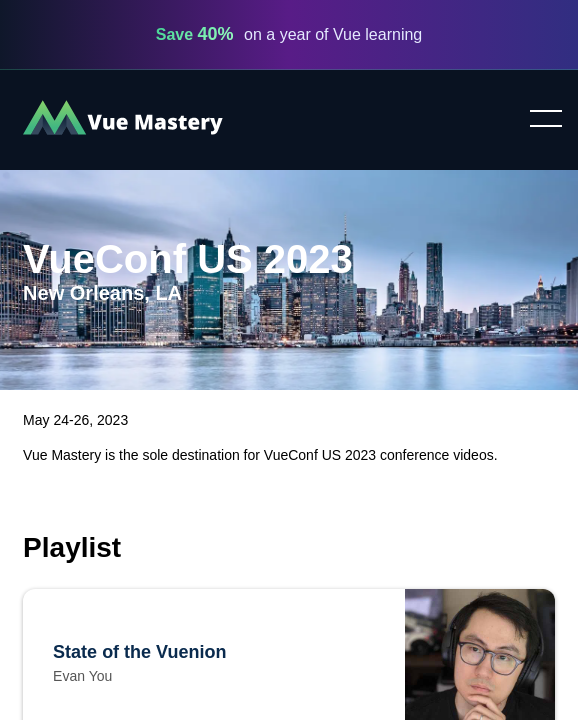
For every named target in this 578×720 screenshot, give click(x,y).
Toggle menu (538, 120)
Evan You (82, 676)
